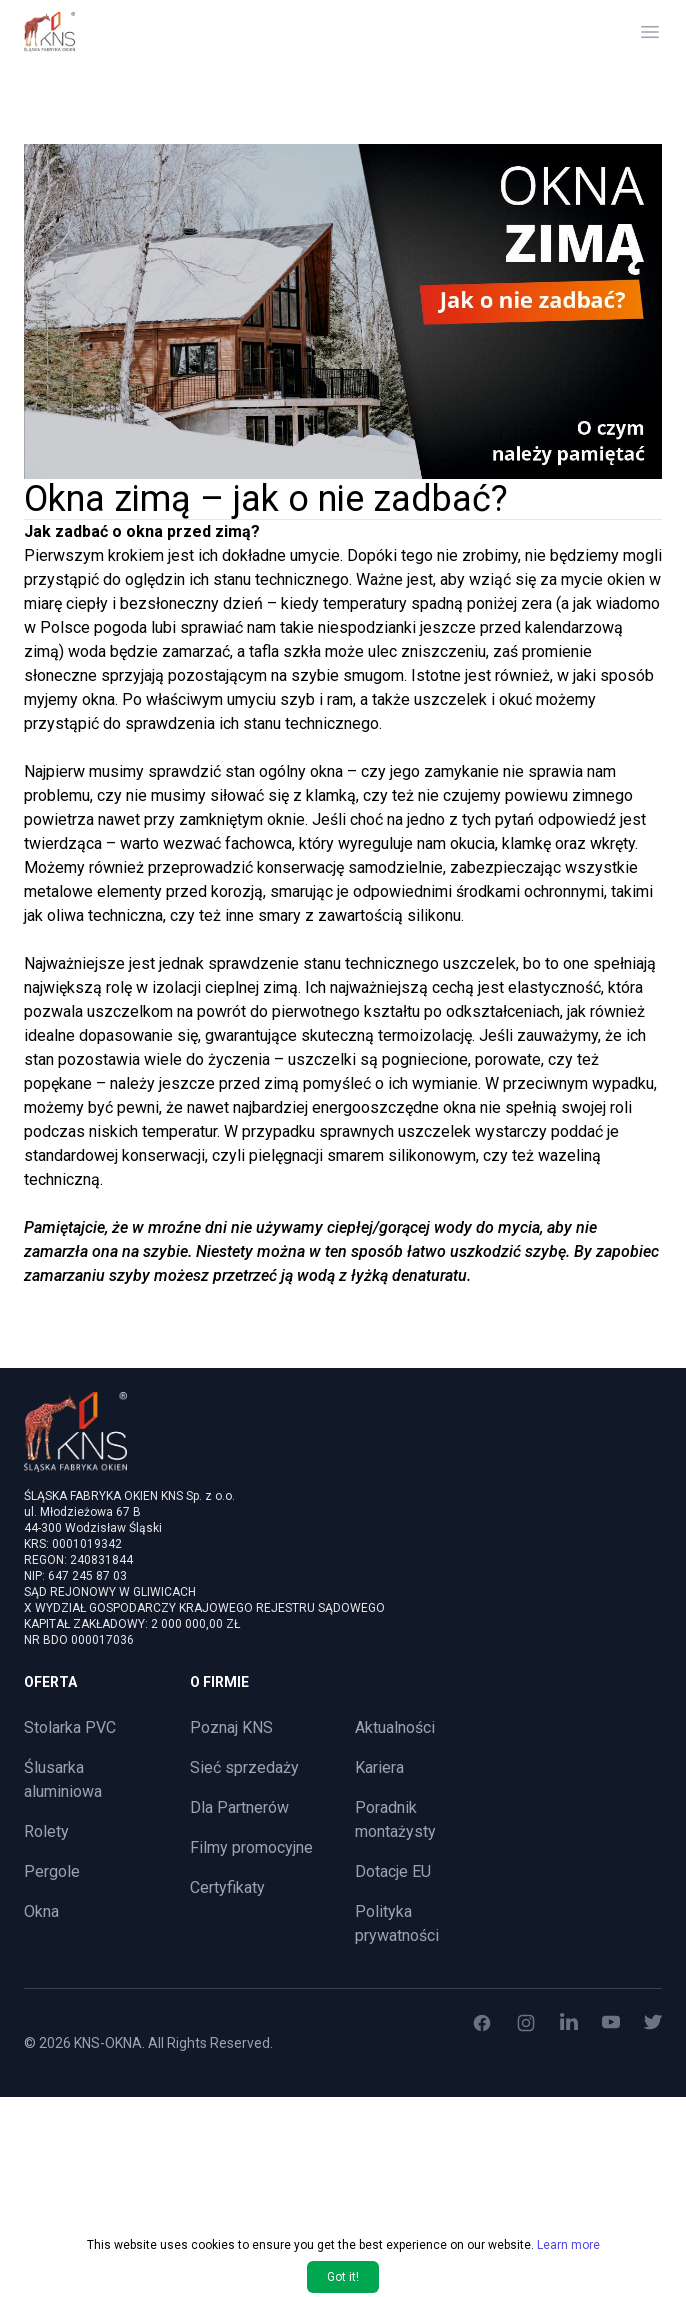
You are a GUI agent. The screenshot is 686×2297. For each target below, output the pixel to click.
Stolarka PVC (70, 1727)
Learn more (568, 2276)
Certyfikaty (227, 1887)
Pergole (52, 1871)
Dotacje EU (393, 1871)
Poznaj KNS (231, 1727)
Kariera (379, 1767)
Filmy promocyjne (251, 1847)
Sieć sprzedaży (244, 1767)
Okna (41, 1911)
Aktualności (395, 1727)
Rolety (46, 1831)
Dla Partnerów (239, 1807)
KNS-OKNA (108, 2043)
